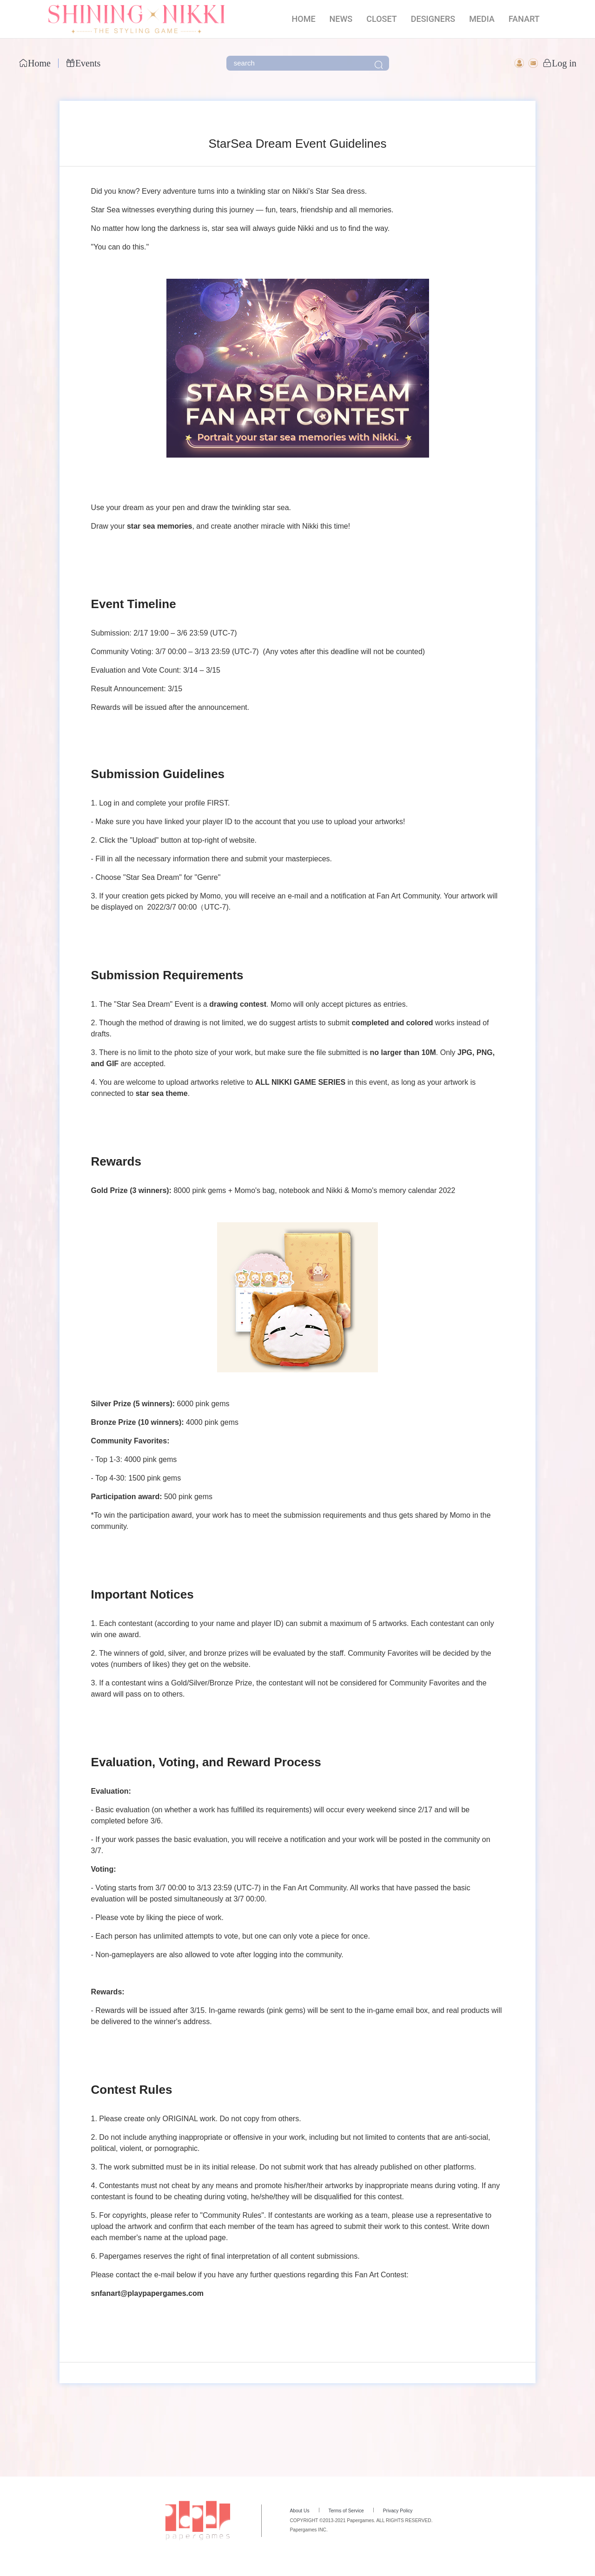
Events (83, 63)
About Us (299, 2510)
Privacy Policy (398, 2510)
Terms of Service (346, 2510)
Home (35, 63)
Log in (559, 63)
